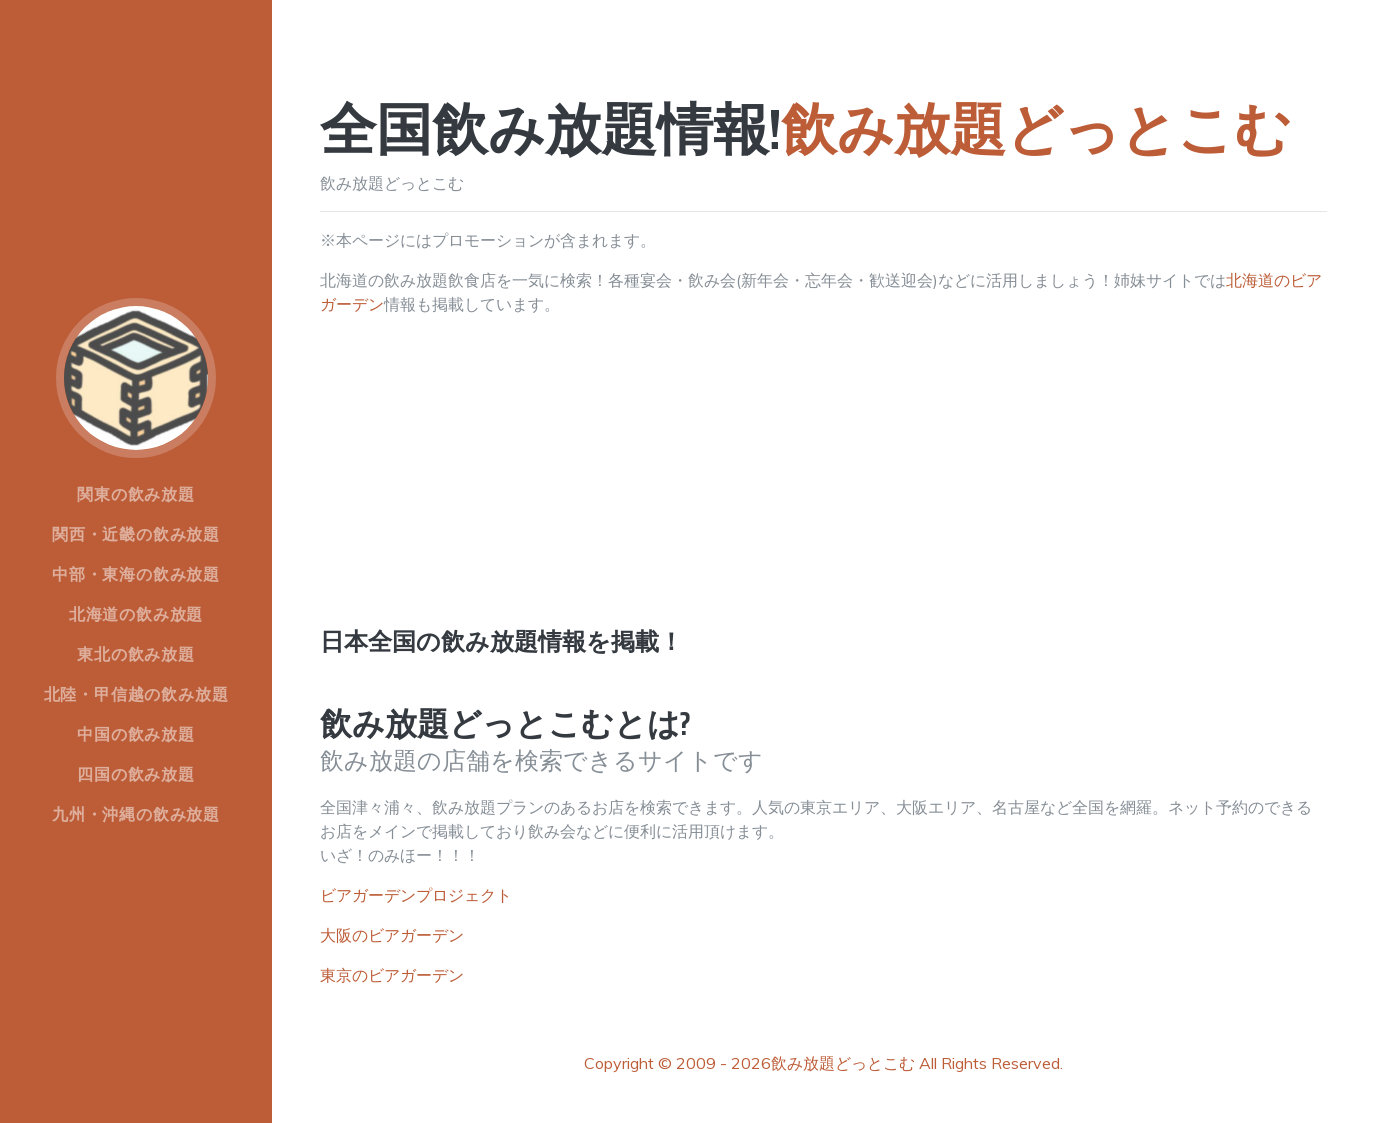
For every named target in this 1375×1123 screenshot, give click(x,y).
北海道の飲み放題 (136, 614)
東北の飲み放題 (136, 654)
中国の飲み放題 (136, 734)
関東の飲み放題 (136, 494)
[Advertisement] (823, 488)
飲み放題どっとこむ (843, 1063)
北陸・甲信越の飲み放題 (136, 694)
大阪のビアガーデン (392, 935)
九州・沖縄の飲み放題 (136, 814)
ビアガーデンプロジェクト (416, 895)
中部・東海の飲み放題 (136, 574)
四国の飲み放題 (136, 774)
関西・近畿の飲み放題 (136, 534)
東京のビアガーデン (392, 975)
